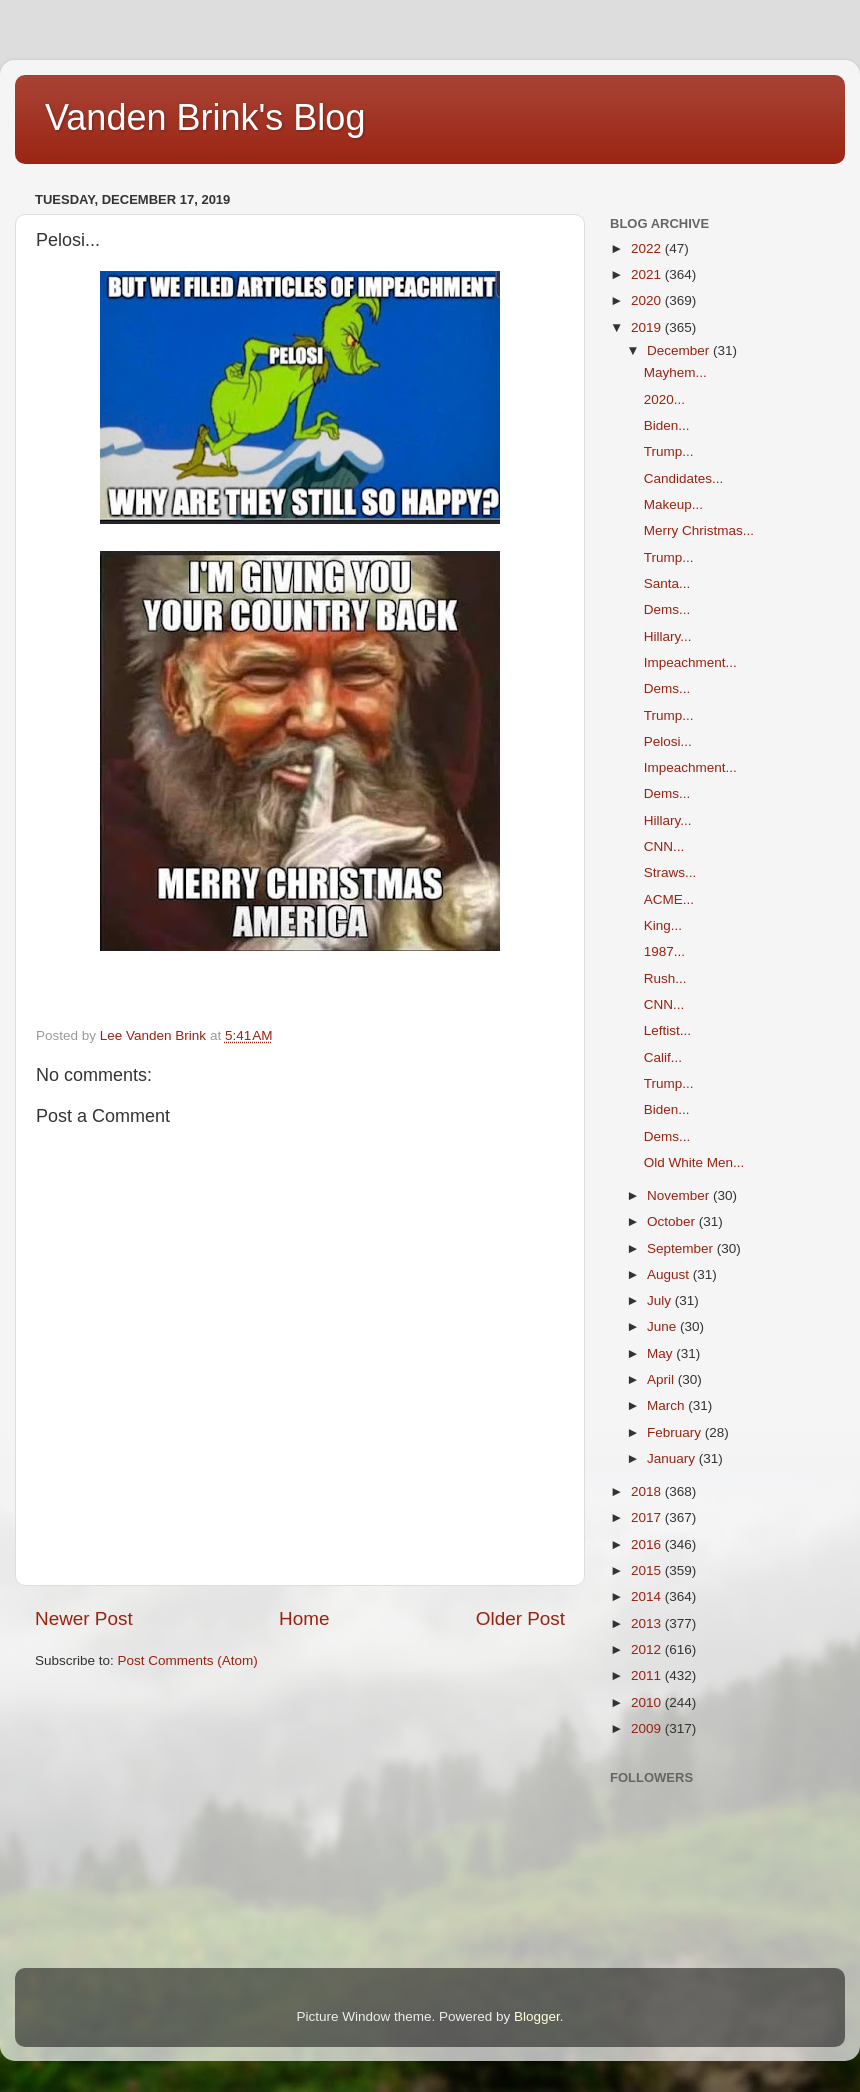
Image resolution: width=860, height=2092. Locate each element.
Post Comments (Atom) (188, 1660)
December (680, 350)
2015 (648, 1570)
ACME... (669, 899)
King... (663, 925)
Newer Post (84, 1618)
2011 (648, 1675)
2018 (648, 1491)
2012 (648, 1649)
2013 (648, 1623)
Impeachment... (690, 662)
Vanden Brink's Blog (205, 117)
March (667, 1405)
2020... (664, 399)
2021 (648, 274)
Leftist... (667, 1030)
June (663, 1326)
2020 (648, 300)
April (662, 1379)
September (682, 1248)
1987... (664, 951)
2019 (648, 327)
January (673, 1458)
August (670, 1274)
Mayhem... (675, 372)
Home (304, 1618)
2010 (648, 1702)
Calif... (663, 1057)
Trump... (669, 451)
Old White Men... (694, 1162)
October (673, 1221)
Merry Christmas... (699, 530)
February (676, 1432)
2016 (648, 1544)
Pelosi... (668, 741)
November (680, 1195)
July (661, 1300)
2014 (648, 1596)
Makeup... (673, 504)
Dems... (667, 609)
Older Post (520, 1618)
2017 (648, 1517)
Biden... (667, 425)
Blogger (537, 2016)
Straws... (670, 872)
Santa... (667, 583)
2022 (648, 248)
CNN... (664, 846)
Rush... (665, 978)
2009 (648, 1728)
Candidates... (684, 478)
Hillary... (668, 636)
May (661, 1353)
